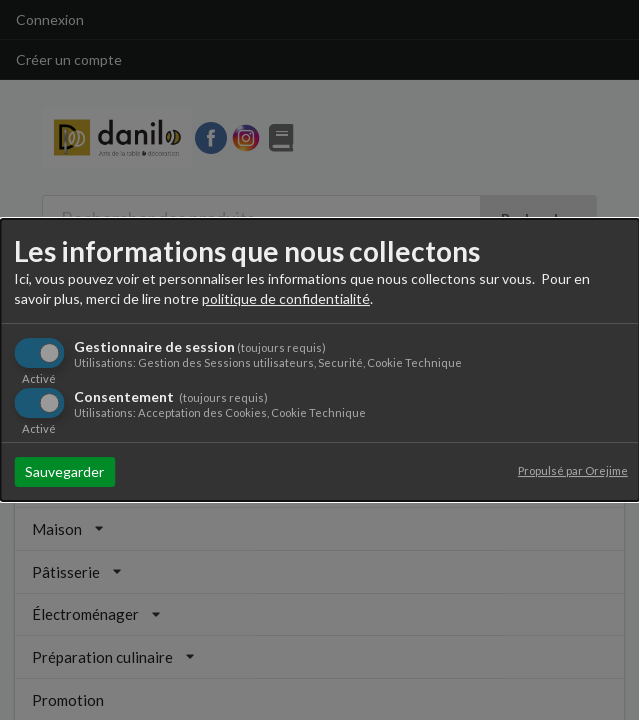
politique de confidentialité (286, 298)
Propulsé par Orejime (573, 470)
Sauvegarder (64, 471)
